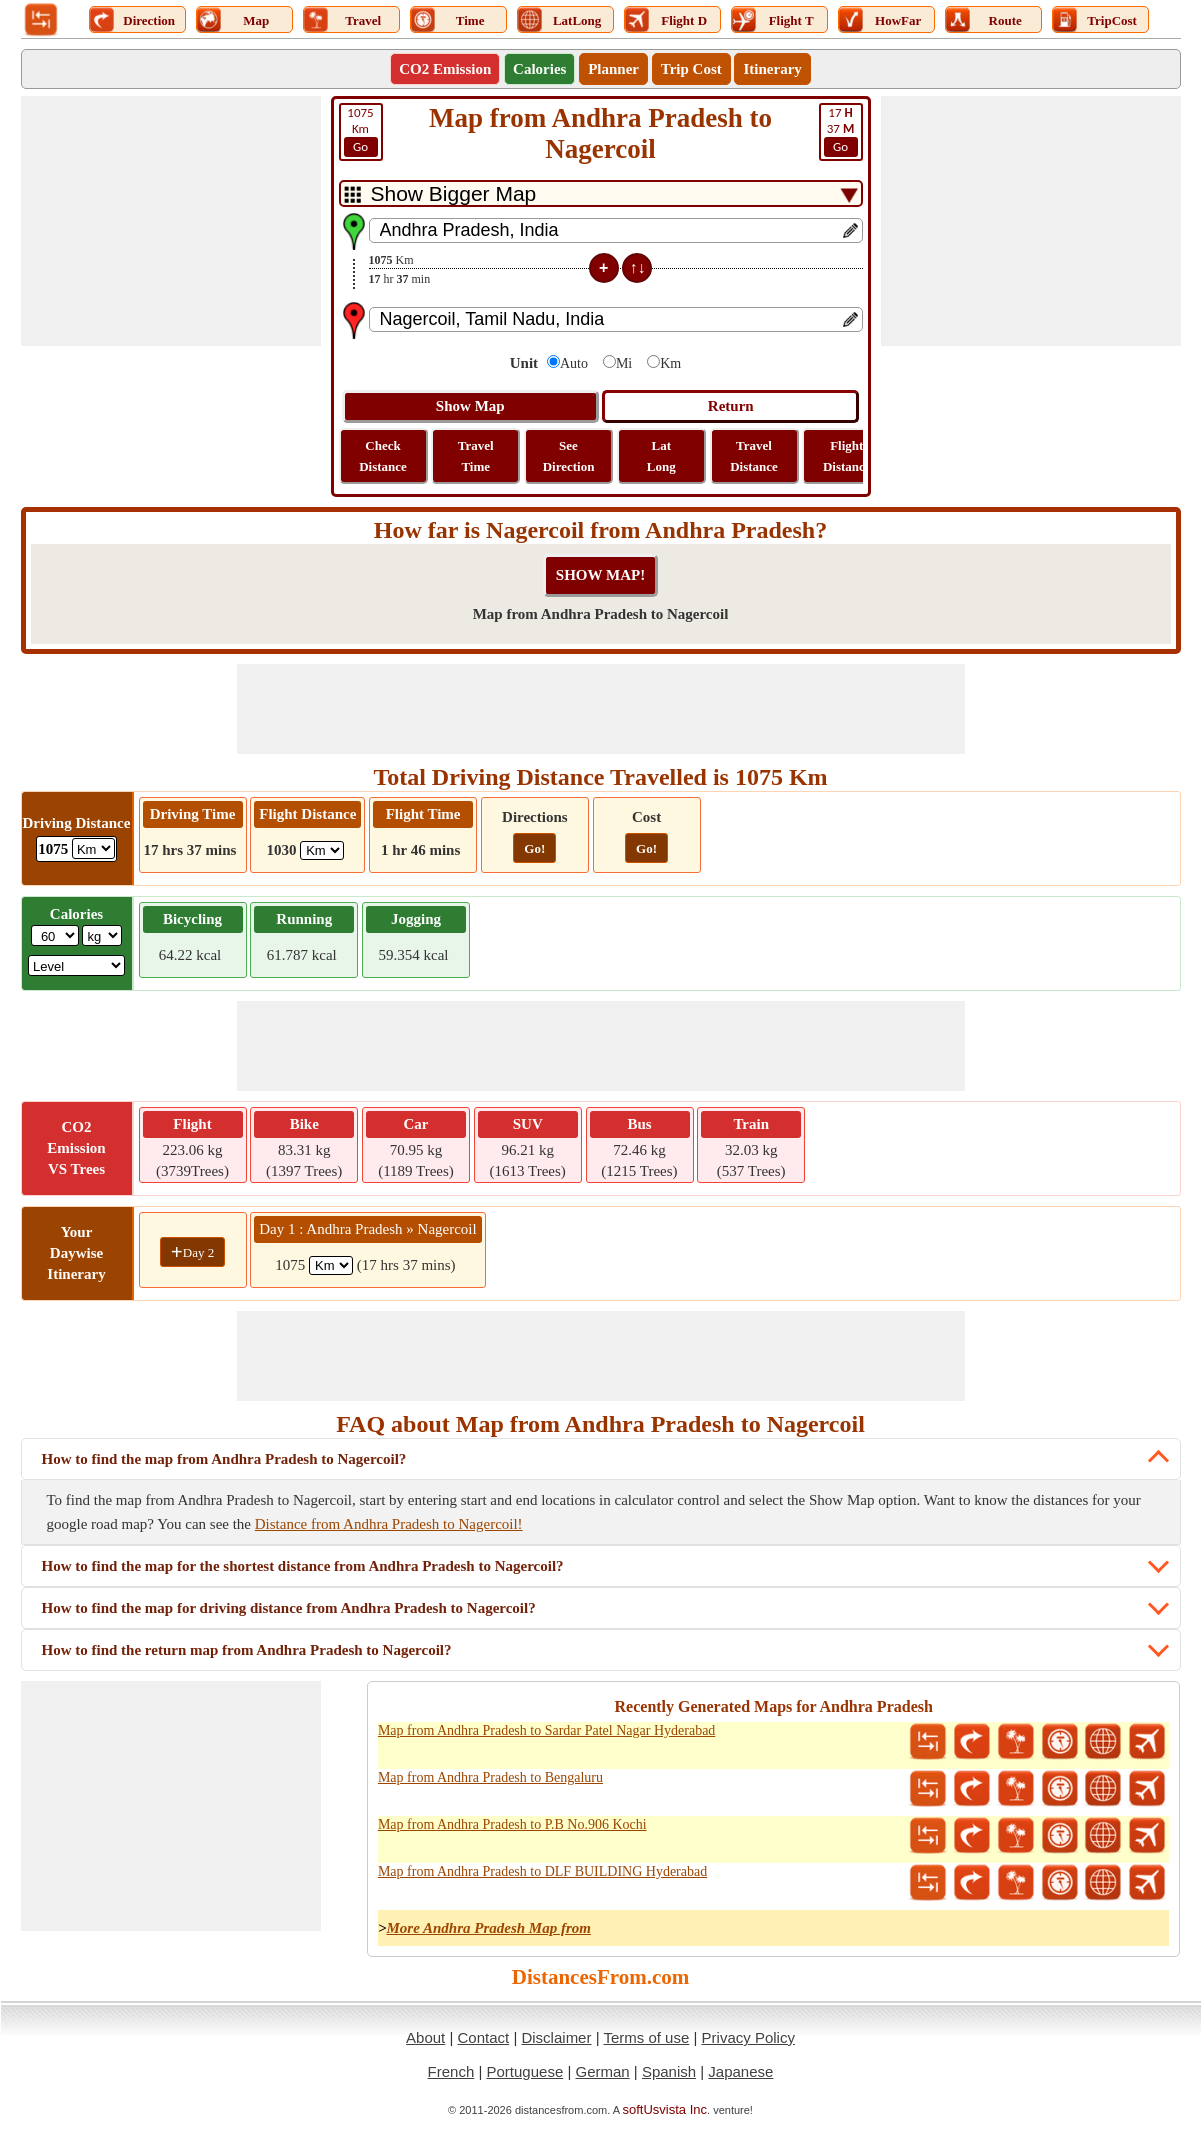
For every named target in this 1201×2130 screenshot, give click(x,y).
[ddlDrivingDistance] (93, 848)
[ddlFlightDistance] (322, 850)
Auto (574, 363)
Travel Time (476, 456)
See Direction (569, 456)
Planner (613, 69)
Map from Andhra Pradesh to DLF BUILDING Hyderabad (542, 1871)
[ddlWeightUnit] (102, 935)
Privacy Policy (748, 2037)
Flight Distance (847, 456)
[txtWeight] (55, 935)
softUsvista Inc (665, 2109)
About (425, 2037)
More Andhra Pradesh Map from (488, 1928)
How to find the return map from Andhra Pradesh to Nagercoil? (247, 1650)
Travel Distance (754, 456)
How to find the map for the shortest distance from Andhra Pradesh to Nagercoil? (303, 1566)
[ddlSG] (76, 965)
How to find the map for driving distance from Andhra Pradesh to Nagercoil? (289, 1608)
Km (361, 131)
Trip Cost (691, 69)
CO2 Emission (445, 69)
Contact (484, 2037)
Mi (624, 363)
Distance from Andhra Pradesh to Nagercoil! (389, 1524)
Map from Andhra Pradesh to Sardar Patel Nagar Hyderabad (546, 1730)
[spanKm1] (331, 1265)
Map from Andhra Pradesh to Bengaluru (490, 1777)
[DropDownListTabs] (601, 193)
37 (841, 131)
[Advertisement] (171, 221)
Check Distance (383, 456)
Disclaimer (556, 2037)
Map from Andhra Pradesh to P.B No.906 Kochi (512, 1824)
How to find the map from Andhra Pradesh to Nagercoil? (224, 1459)
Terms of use (646, 2037)
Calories (539, 69)
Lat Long (661, 456)
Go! (534, 848)
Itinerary (772, 69)
